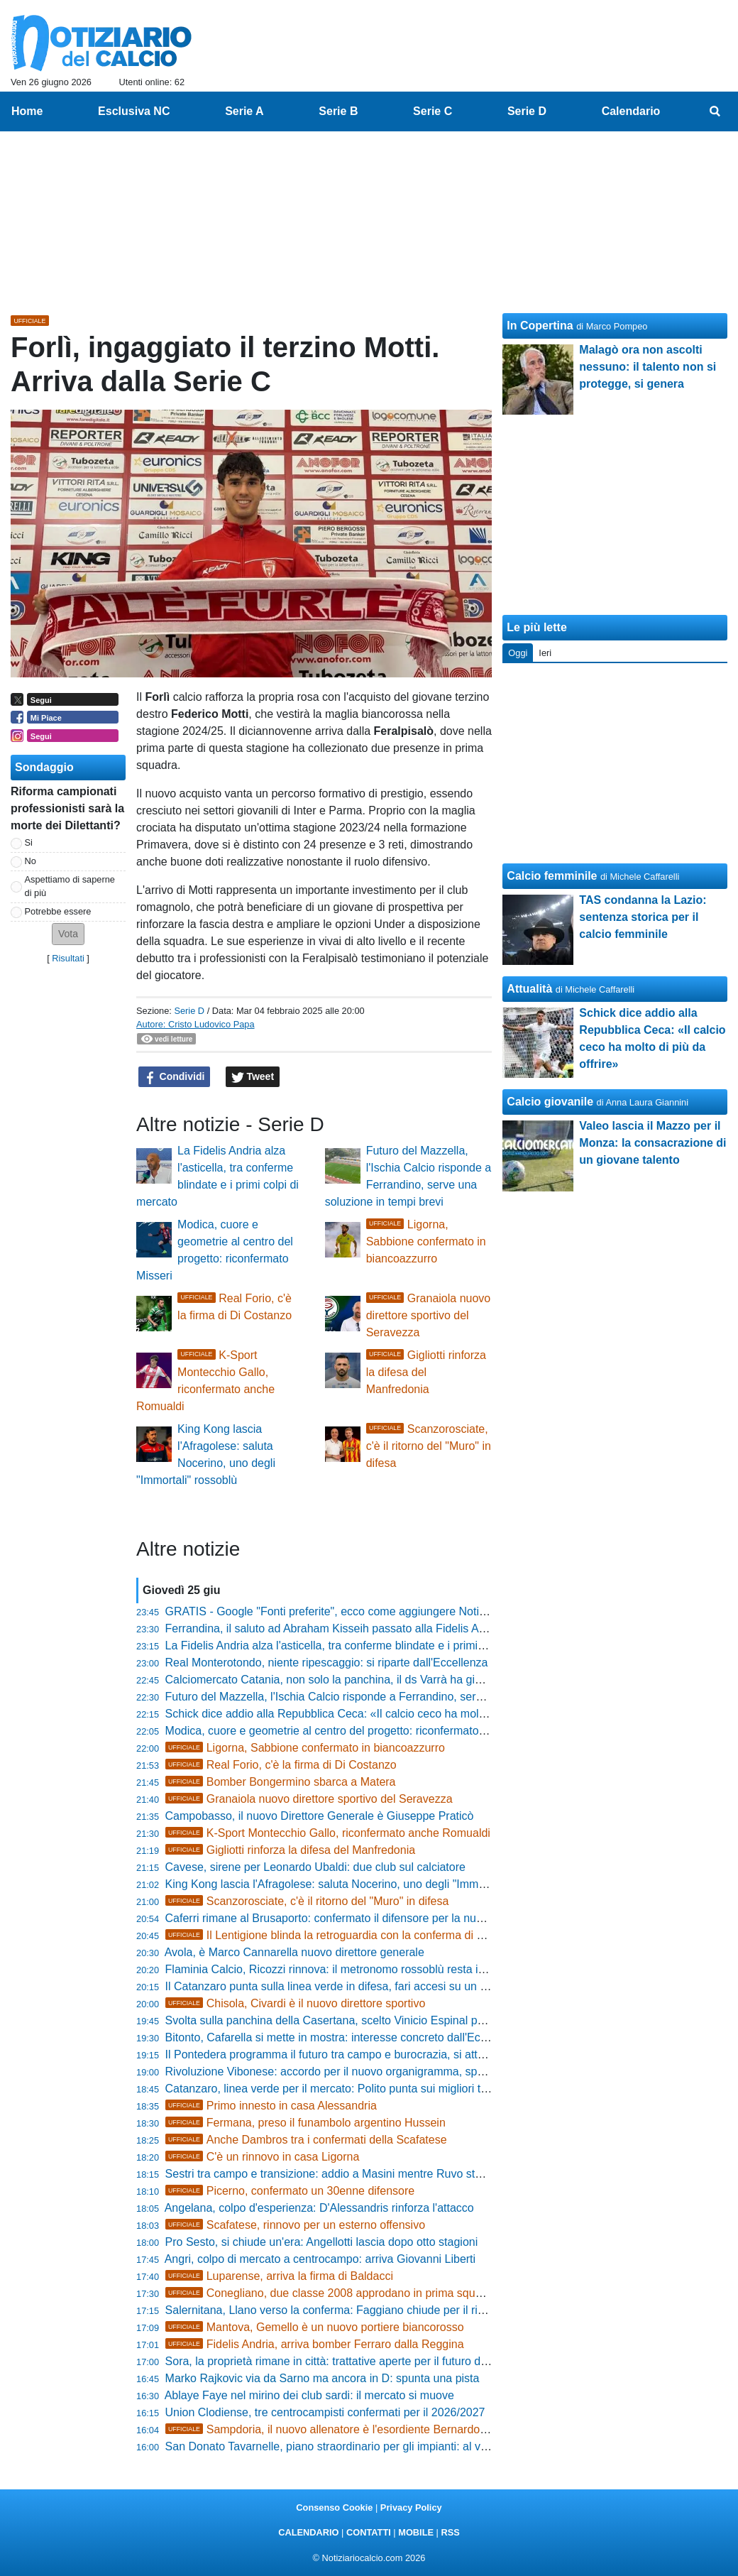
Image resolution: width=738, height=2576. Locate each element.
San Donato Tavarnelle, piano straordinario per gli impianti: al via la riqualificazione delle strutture (408, 2446)
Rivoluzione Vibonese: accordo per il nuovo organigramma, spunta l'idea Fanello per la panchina (407, 2071)
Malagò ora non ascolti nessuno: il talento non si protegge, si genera (647, 367)
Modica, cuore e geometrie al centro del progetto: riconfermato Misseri (341, 1731)
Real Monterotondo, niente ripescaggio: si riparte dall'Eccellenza (326, 1663)
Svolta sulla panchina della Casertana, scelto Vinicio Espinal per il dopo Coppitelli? (372, 2020)
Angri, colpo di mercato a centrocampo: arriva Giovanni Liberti (320, 2259)
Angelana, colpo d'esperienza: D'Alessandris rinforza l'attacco (319, 2208)
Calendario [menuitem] (631, 111)
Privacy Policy (411, 2507)
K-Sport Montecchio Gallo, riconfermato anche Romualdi (327, 1833)
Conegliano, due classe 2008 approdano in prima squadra (331, 2293)
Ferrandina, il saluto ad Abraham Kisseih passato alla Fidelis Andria (335, 1628)
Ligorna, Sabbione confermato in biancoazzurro (426, 1241)
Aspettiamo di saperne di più (70, 886)
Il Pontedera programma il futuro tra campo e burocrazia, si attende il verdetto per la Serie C (396, 2054)
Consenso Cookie (334, 2507)
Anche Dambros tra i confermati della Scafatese (306, 2140)
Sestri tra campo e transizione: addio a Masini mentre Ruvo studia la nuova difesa (370, 2174)
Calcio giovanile (550, 1102)
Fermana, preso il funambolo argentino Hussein (305, 2123)
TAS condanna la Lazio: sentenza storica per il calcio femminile (642, 917)
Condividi (174, 1077)
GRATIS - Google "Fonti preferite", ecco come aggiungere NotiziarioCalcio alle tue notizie (389, 1611)
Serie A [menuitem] (244, 111)
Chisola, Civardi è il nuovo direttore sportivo (295, 2003)
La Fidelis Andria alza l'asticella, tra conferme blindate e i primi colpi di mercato (363, 1645)
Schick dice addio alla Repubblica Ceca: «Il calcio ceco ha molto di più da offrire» (369, 1714)
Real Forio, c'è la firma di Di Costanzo (281, 1765)
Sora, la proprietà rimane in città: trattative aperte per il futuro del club (339, 2361)
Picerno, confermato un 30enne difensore (290, 2191)
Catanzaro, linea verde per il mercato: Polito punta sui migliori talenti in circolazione (374, 2089)
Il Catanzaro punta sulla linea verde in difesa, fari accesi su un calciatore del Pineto (374, 1986)
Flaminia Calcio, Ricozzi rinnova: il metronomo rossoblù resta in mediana (348, 1969)
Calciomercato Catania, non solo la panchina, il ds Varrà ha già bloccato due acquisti (377, 1680)
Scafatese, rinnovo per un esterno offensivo (295, 2225)
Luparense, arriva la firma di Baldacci (279, 2276)
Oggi (517, 653)
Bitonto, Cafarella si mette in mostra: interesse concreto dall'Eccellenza (343, 2037)
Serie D (189, 1010)
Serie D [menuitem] (526, 111)
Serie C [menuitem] (432, 111)
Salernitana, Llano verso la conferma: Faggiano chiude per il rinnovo (337, 2310)
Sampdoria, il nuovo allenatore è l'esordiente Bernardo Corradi (343, 2429)
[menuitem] (715, 111)
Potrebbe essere (58, 911)
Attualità (529, 989)
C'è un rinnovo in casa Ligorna (262, 2157)
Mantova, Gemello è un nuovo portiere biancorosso (314, 2327)
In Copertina (540, 326)
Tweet (253, 1077)
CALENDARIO (308, 2532)
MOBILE (416, 2532)
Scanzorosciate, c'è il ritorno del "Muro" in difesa (428, 1446)
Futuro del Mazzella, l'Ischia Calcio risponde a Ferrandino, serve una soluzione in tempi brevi (398, 1697)
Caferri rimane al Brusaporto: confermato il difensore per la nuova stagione (353, 1918)
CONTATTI (368, 2532)
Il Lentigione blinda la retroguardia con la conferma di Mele (333, 1935)
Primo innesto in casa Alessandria (271, 2106)
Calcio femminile (552, 876)
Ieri (545, 653)
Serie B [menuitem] (338, 111)
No (30, 861)
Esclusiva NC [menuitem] (134, 111)
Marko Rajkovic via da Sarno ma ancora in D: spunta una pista (322, 2378)
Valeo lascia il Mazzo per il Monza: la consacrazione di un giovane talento (652, 1143)
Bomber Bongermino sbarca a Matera (280, 1782)
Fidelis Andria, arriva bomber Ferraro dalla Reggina (314, 2344)
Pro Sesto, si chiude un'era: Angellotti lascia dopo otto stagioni (321, 2242)
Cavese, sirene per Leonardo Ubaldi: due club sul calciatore (315, 1867)
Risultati (68, 958)
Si (29, 842)
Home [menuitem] (27, 111)
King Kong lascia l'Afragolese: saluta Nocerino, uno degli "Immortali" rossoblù (359, 1884)
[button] (68, 934)
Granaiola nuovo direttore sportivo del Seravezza (428, 1315)
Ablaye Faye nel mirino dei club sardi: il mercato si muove (309, 2395)
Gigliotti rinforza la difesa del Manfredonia (426, 1372)
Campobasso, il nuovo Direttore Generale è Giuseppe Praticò (319, 1816)
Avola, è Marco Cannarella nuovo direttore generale (294, 1952)
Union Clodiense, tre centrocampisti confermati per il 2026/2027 (325, 2412)
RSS (450, 2532)
